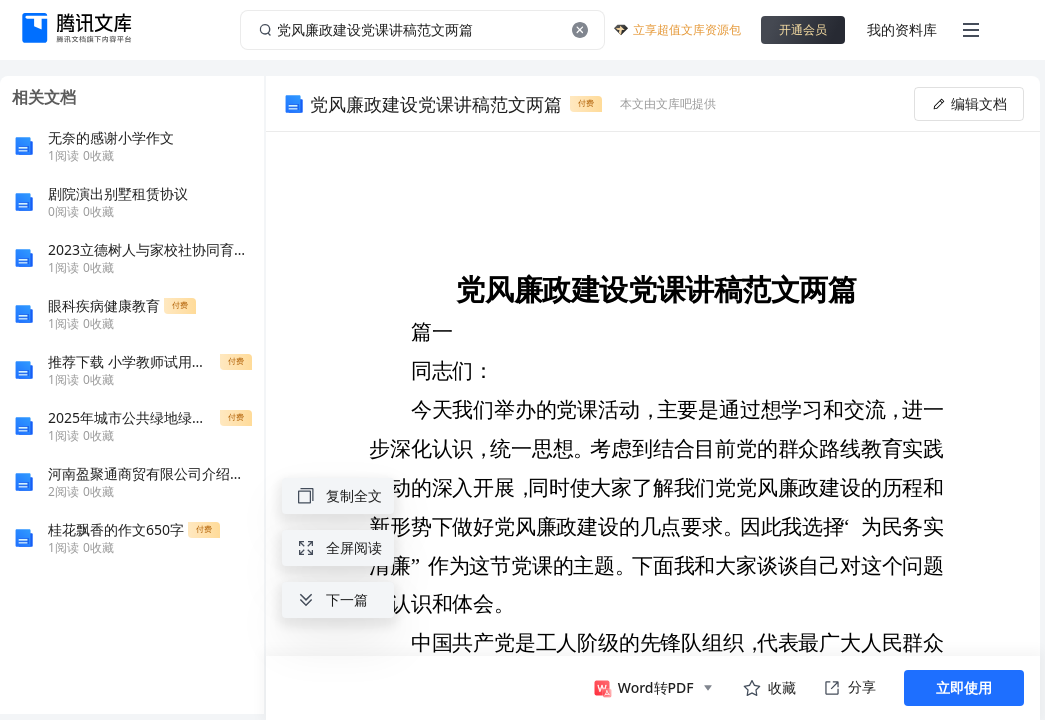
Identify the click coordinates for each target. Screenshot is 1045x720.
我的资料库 (902, 29)
